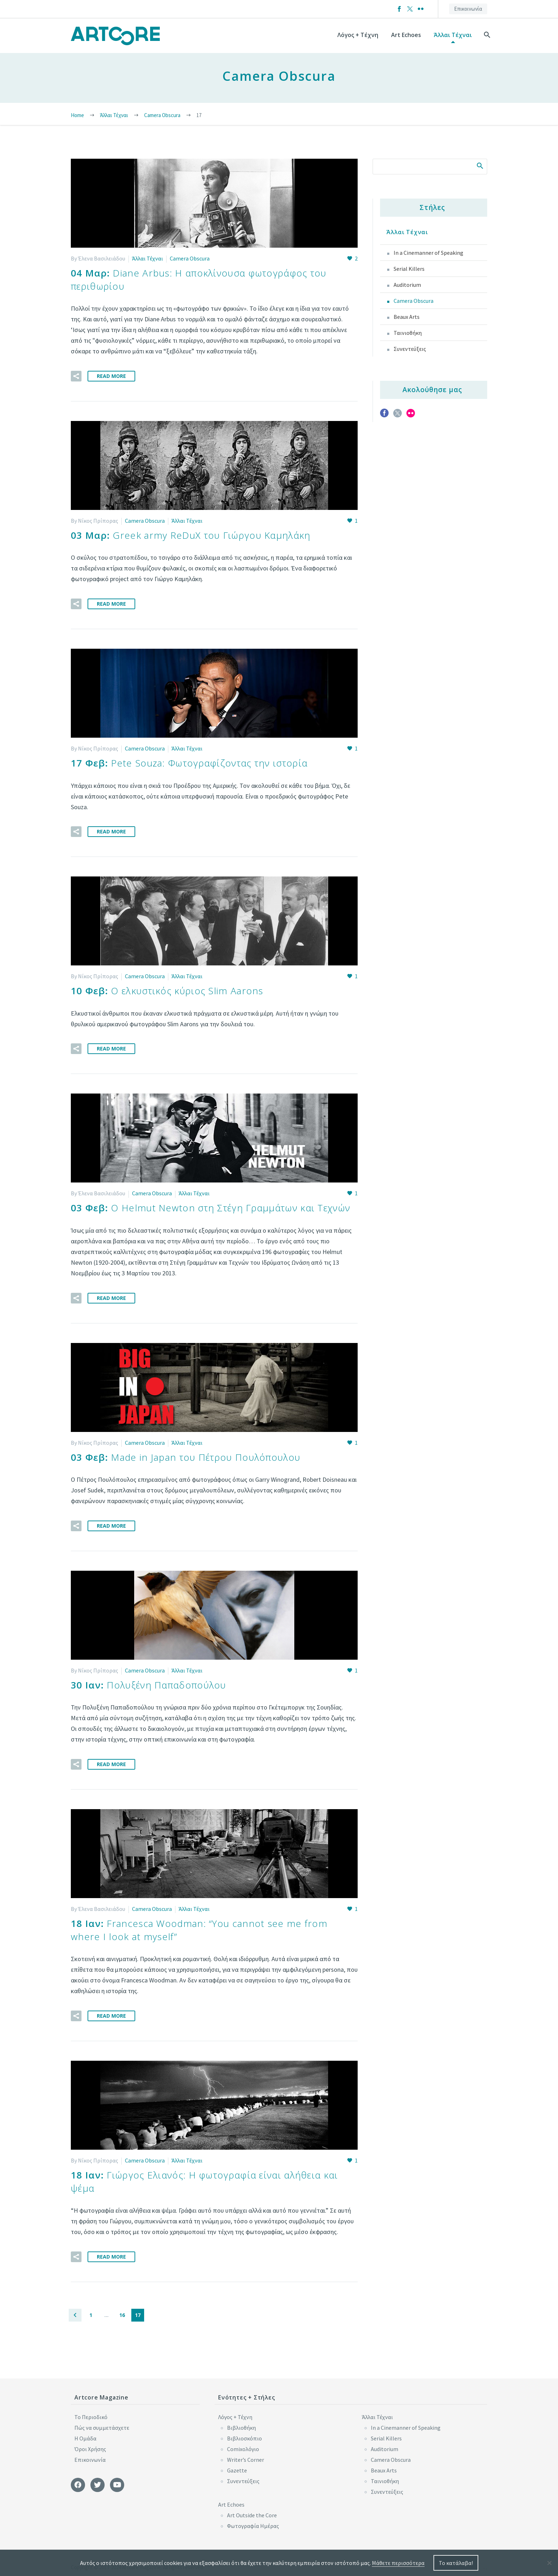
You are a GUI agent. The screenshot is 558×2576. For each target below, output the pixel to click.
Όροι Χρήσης (90, 2445)
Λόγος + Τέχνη (357, 35)
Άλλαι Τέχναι (453, 35)
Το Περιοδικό (90, 2413)
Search (479, 165)
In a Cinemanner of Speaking (428, 252)
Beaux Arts (407, 316)
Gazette (237, 2466)
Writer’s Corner (245, 2455)
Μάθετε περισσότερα (398, 2562)
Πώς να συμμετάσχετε (101, 2423)
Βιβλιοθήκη (241, 2423)
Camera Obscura (190, 258)
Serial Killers (409, 268)
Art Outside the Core (252, 2511)
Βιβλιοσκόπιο (244, 2434)
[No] (549, 2562)
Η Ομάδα (85, 2434)
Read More (111, 375)
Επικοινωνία (468, 8)
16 (122, 2311)
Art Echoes (406, 35)
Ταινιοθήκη (408, 332)
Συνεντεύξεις (410, 348)
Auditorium (407, 284)
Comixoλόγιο (243, 2445)
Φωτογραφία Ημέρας (253, 2521)
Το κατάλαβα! (456, 2562)
